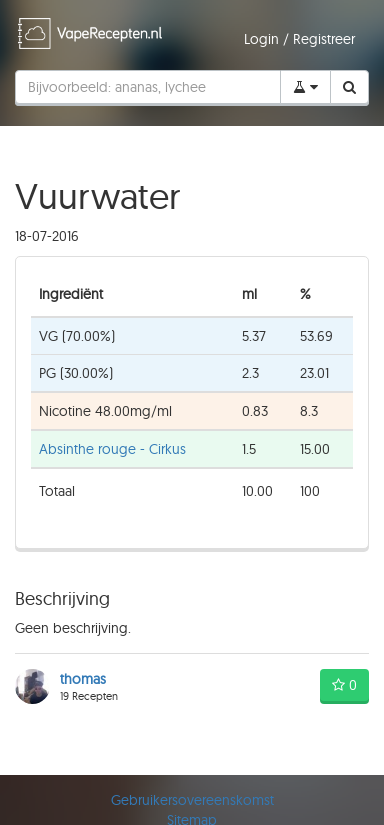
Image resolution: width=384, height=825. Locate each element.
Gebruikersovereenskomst (192, 800)
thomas (83, 679)
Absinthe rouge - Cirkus (112, 449)
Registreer (324, 39)
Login (263, 39)
